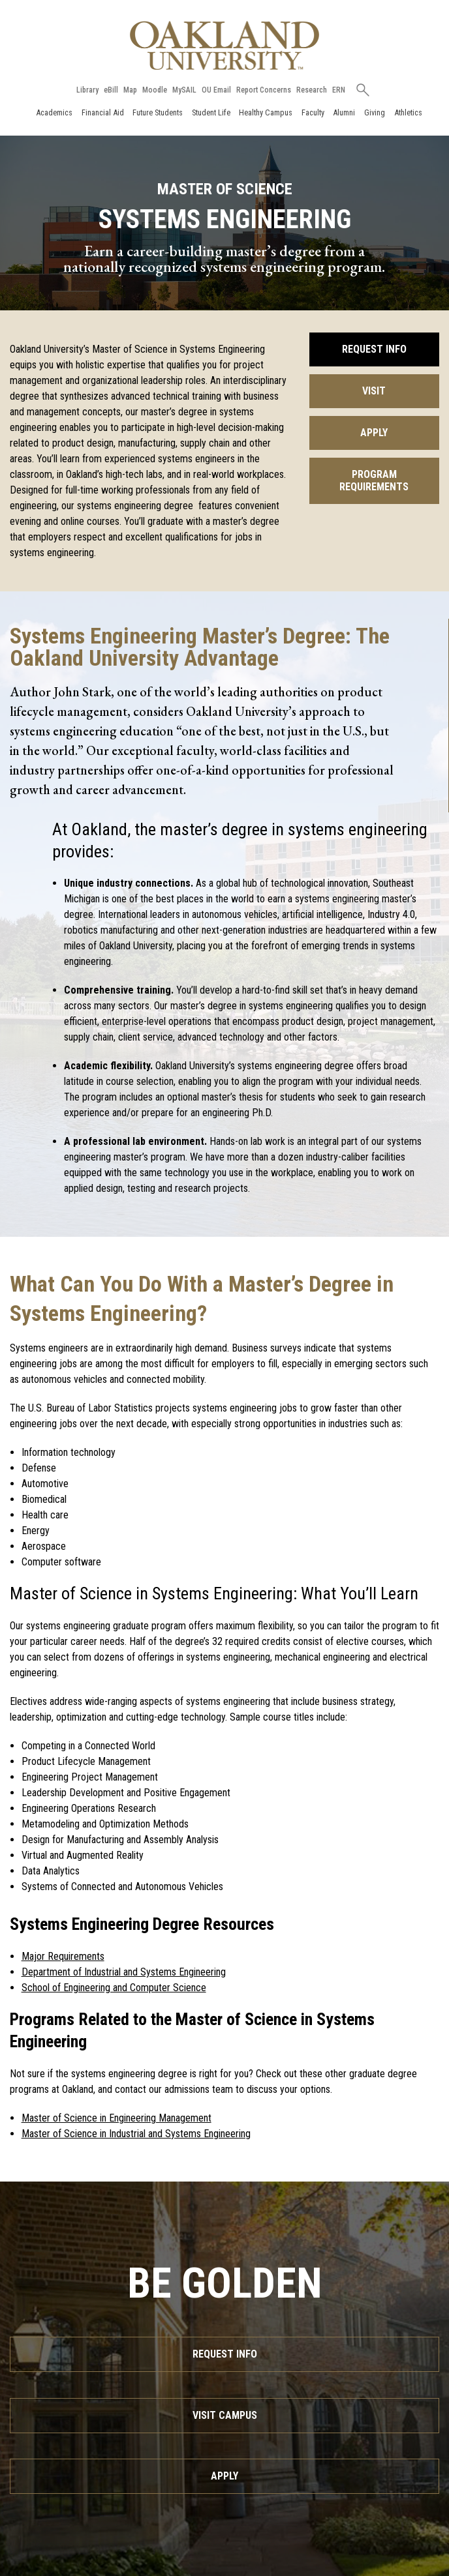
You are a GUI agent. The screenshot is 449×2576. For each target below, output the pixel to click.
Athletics (408, 112)
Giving (374, 112)
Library (87, 90)
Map (130, 90)
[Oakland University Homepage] (224, 45)
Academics (54, 112)
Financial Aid (103, 112)
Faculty (313, 112)
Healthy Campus (265, 112)
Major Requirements (63, 1956)
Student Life (211, 112)
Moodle (154, 90)
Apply (374, 432)
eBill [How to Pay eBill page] (111, 90)
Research (311, 90)
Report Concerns (263, 90)
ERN (338, 90)
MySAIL (184, 90)
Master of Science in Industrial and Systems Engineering (136, 2133)
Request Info (374, 349)
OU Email (216, 90)
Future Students (157, 112)
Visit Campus (225, 2415)
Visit (374, 391)
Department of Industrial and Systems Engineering (124, 1972)
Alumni (344, 112)
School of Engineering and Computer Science (114, 1987)
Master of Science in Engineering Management (116, 2118)
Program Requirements (374, 480)
